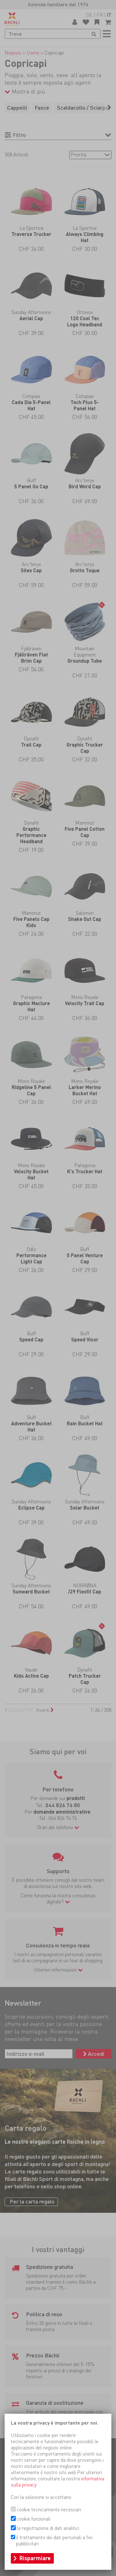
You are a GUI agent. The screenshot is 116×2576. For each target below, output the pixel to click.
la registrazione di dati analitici (48, 2528)
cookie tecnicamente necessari (49, 2510)
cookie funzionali (33, 2519)
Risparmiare (35, 2558)
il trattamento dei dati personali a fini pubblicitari (54, 2541)
